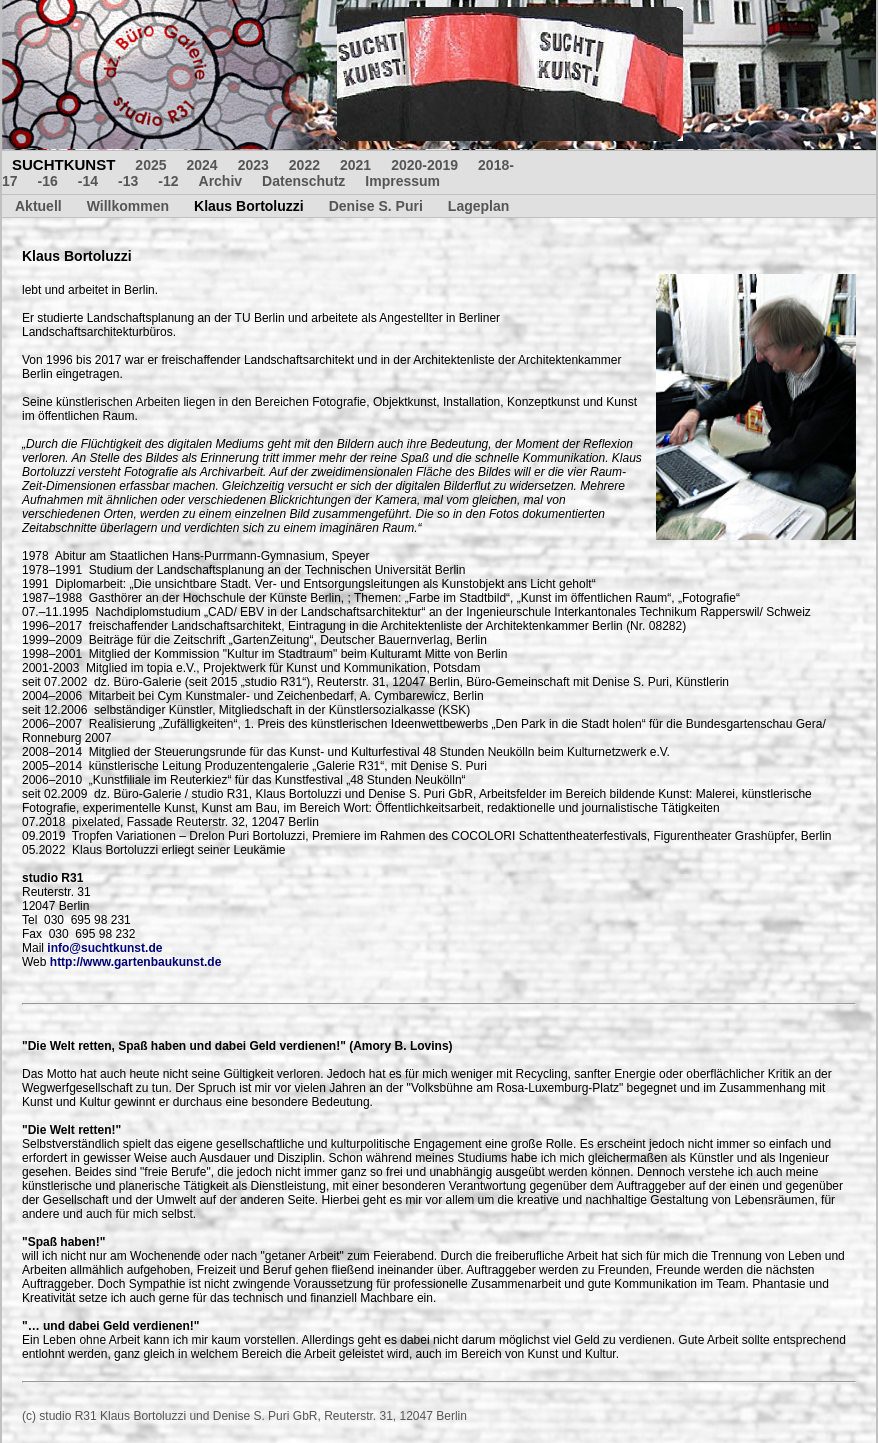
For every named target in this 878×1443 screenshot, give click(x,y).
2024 (202, 165)
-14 (88, 181)
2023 (253, 165)
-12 (168, 181)
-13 (128, 181)
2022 (304, 165)
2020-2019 (424, 165)
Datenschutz (303, 181)
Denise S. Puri (376, 206)
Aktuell (38, 206)
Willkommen (128, 206)
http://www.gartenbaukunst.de (136, 962)
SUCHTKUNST (63, 164)
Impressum (402, 181)
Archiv (221, 181)
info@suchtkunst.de (104, 948)
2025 (150, 165)
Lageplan (478, 206)
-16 (48, 181)
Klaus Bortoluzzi (249, 206)
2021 (355, 165)
